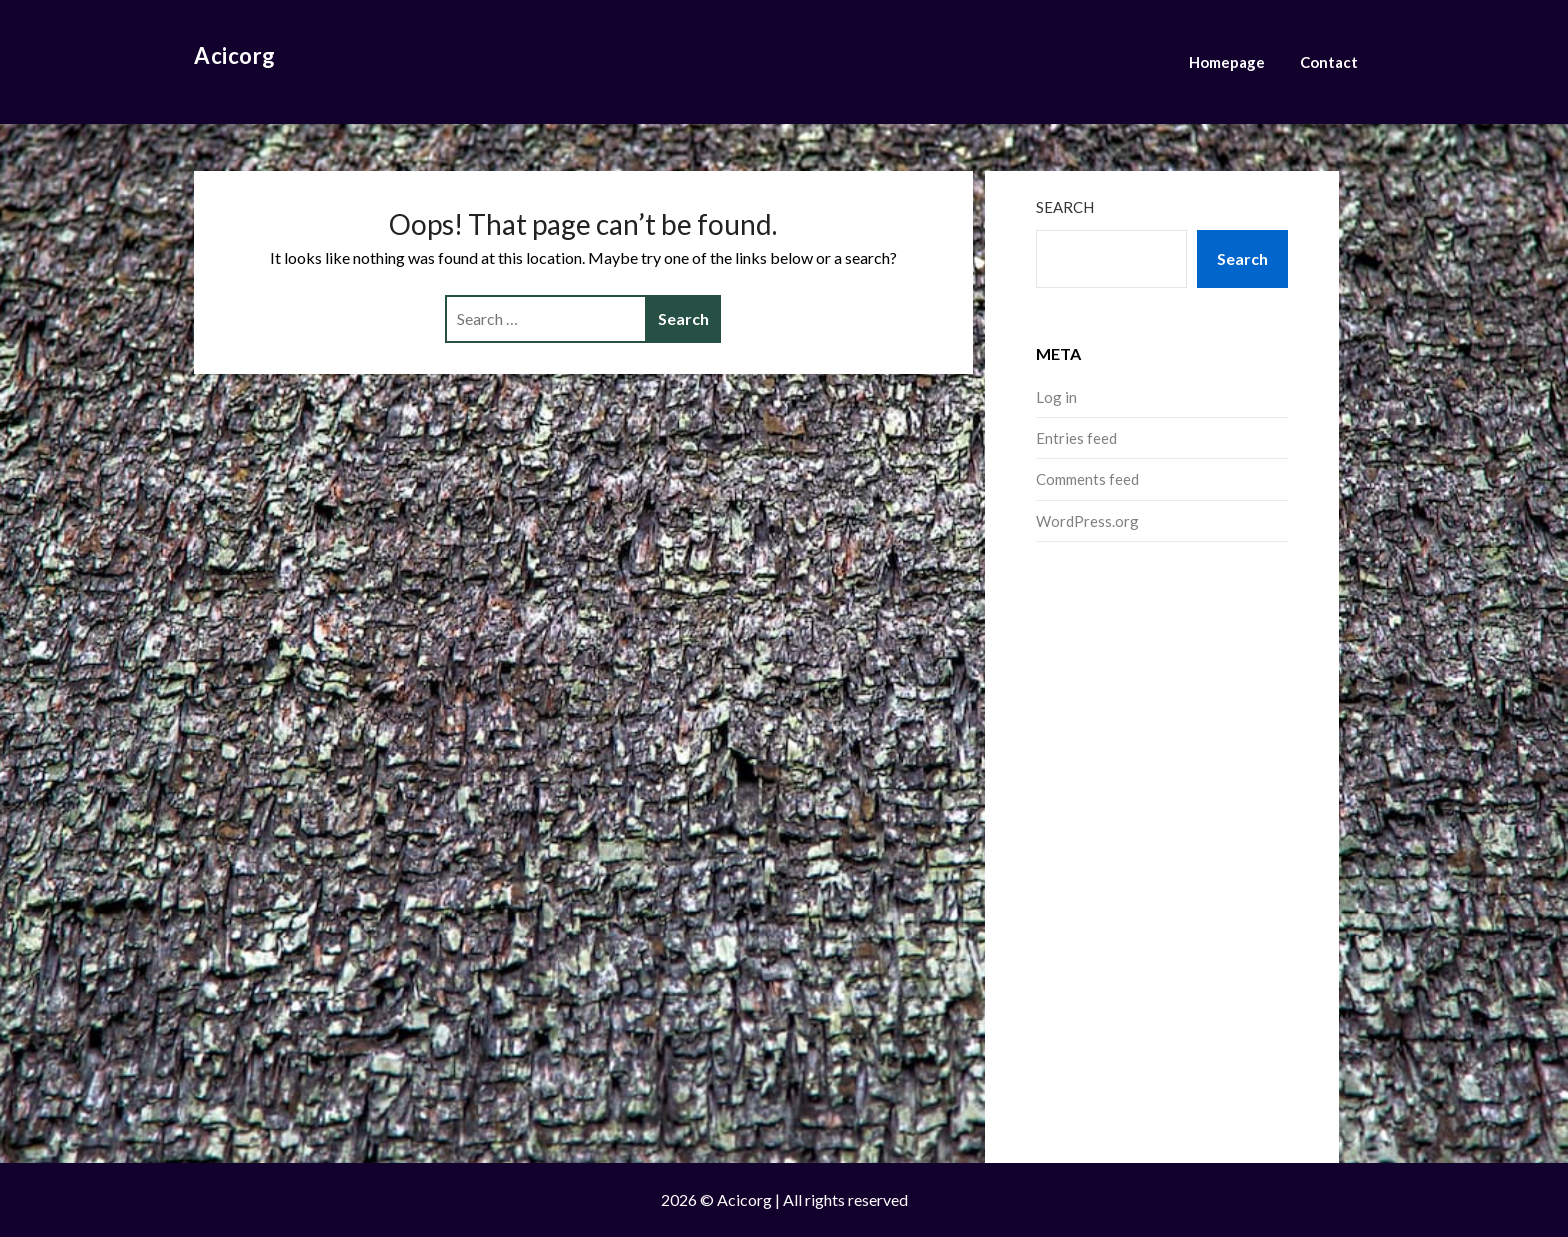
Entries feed (1076, 438)
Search (1065, 207)
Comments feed (1087, 479)
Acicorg (235, 55)
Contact (1329, 62)
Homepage (1227, 62)
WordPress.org (1087, 521)
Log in (1056, 397)
